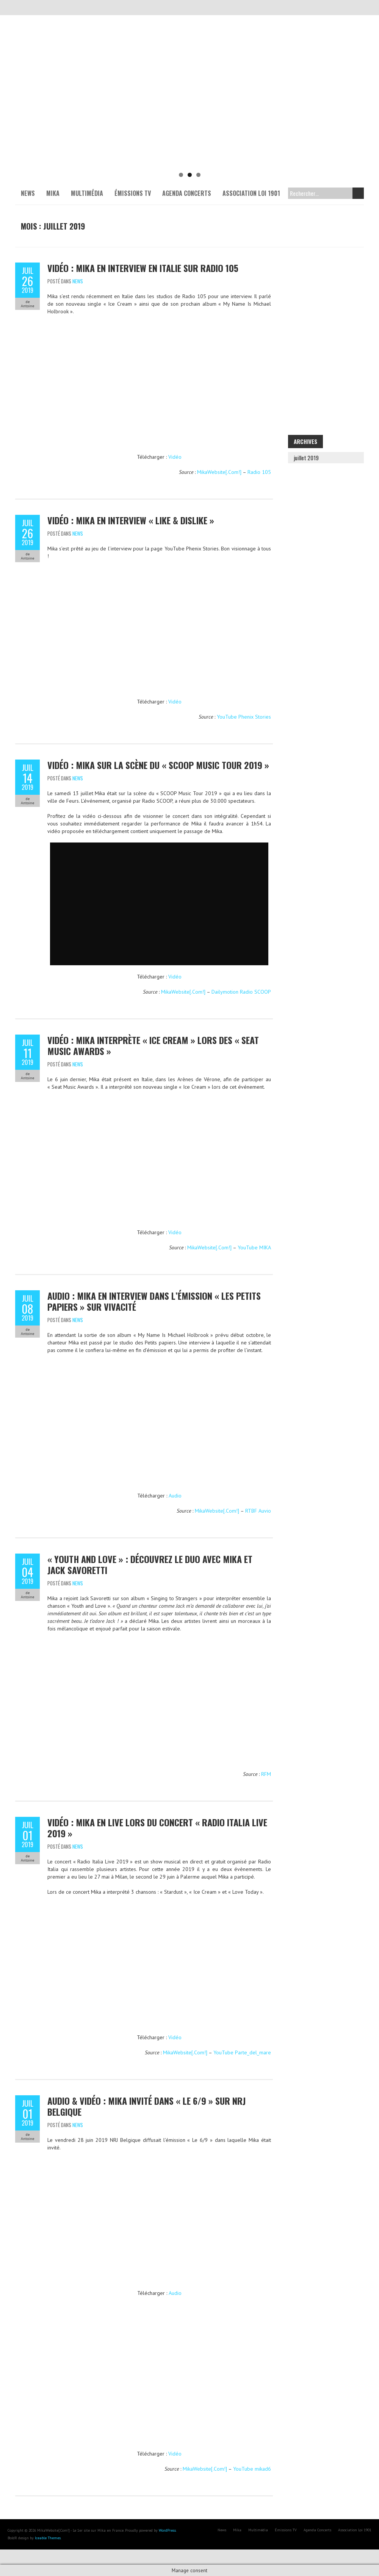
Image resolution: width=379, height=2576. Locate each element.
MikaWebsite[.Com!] (219, 472)
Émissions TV (132, 193)
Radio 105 (259, 472)
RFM (266, 1774)
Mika (53, 193)
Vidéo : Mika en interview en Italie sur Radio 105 (142, 268)
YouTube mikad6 (252, 2468)
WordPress (167, 2530)
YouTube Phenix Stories (244, 716)
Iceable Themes (48, 2537)
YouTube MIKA (254, 1247)
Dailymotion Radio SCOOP (241, 991)
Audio (175, 1495)
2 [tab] (190, 175)
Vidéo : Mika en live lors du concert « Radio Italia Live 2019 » (157, 1827)
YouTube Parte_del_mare (242, 2052)
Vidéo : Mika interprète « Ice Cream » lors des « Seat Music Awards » (153, 1045)
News (28, 193)
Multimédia (87, 193)
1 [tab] (181, 175)
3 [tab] (198, 175)
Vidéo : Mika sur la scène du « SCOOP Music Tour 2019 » (158, 765)
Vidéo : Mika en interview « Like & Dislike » (130, 520)
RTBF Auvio (258, 1510)
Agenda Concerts (186, 193)
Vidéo (175, 456)
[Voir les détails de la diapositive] (189, 110)
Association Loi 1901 (251, 193)
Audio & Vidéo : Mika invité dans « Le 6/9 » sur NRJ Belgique (146, 2106)
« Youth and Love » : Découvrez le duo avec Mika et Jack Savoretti (149, 1564)
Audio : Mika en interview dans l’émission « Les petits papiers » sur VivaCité (154, 1301)
